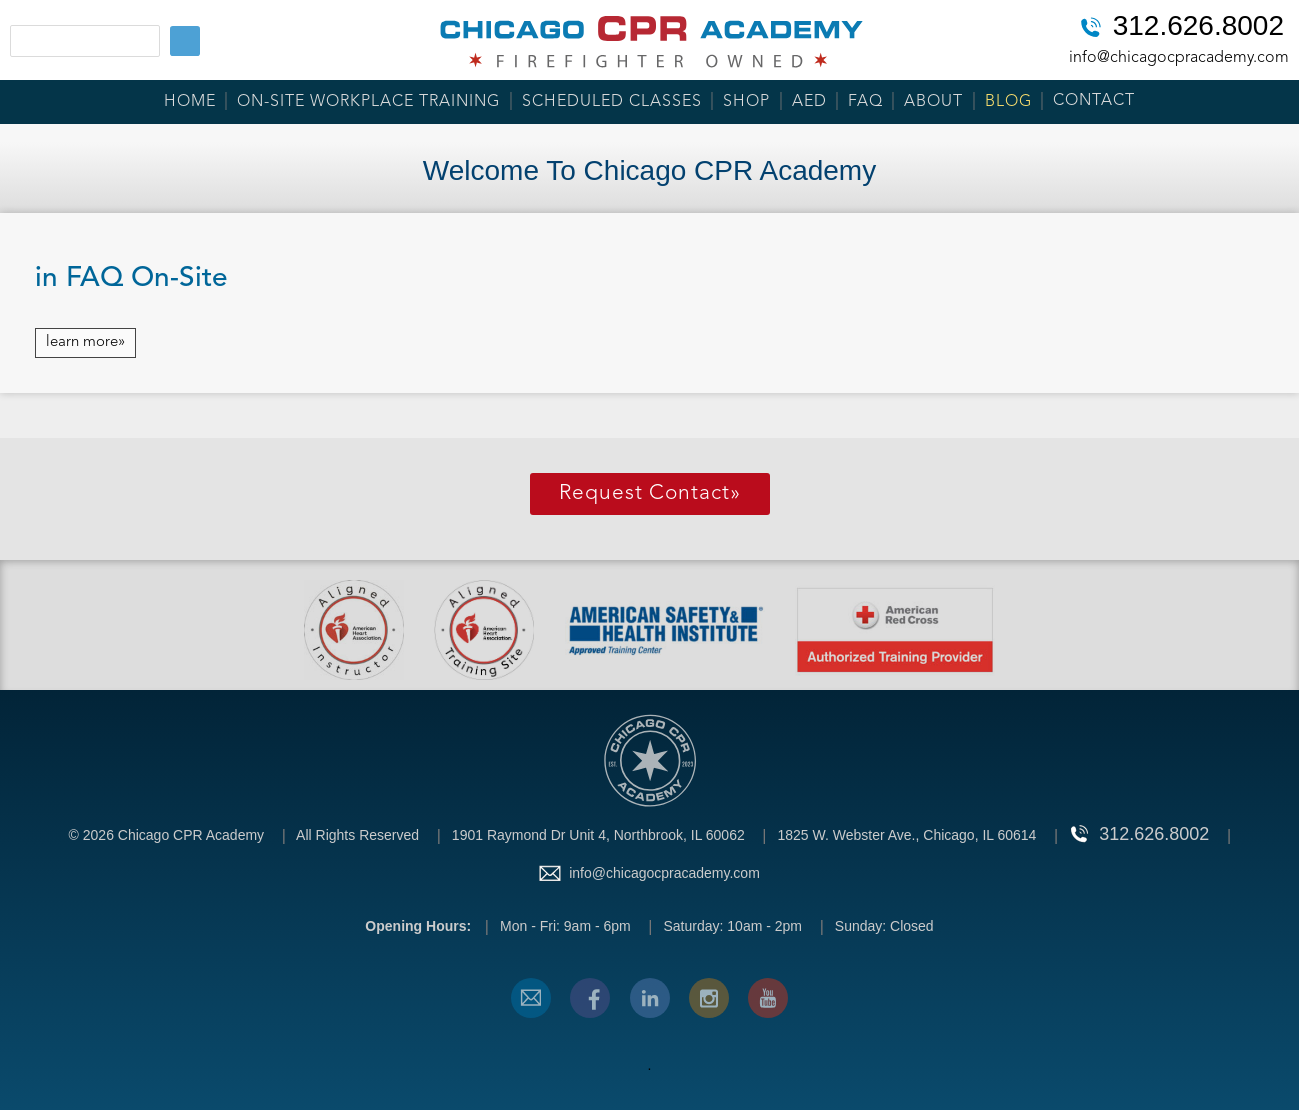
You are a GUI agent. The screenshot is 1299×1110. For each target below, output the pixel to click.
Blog (1008, 102)
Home (190, 102)
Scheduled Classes (612, 102)
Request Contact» (650, 493)
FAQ (865, 102)
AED (809, 102)
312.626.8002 (1198, 28)
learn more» (85, 342)
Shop (746, 102)
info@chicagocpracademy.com (1179, 58)
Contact (1094, 101)
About (933, 102)
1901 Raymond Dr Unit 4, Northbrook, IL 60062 (598, 835)
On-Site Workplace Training (368, 102)
